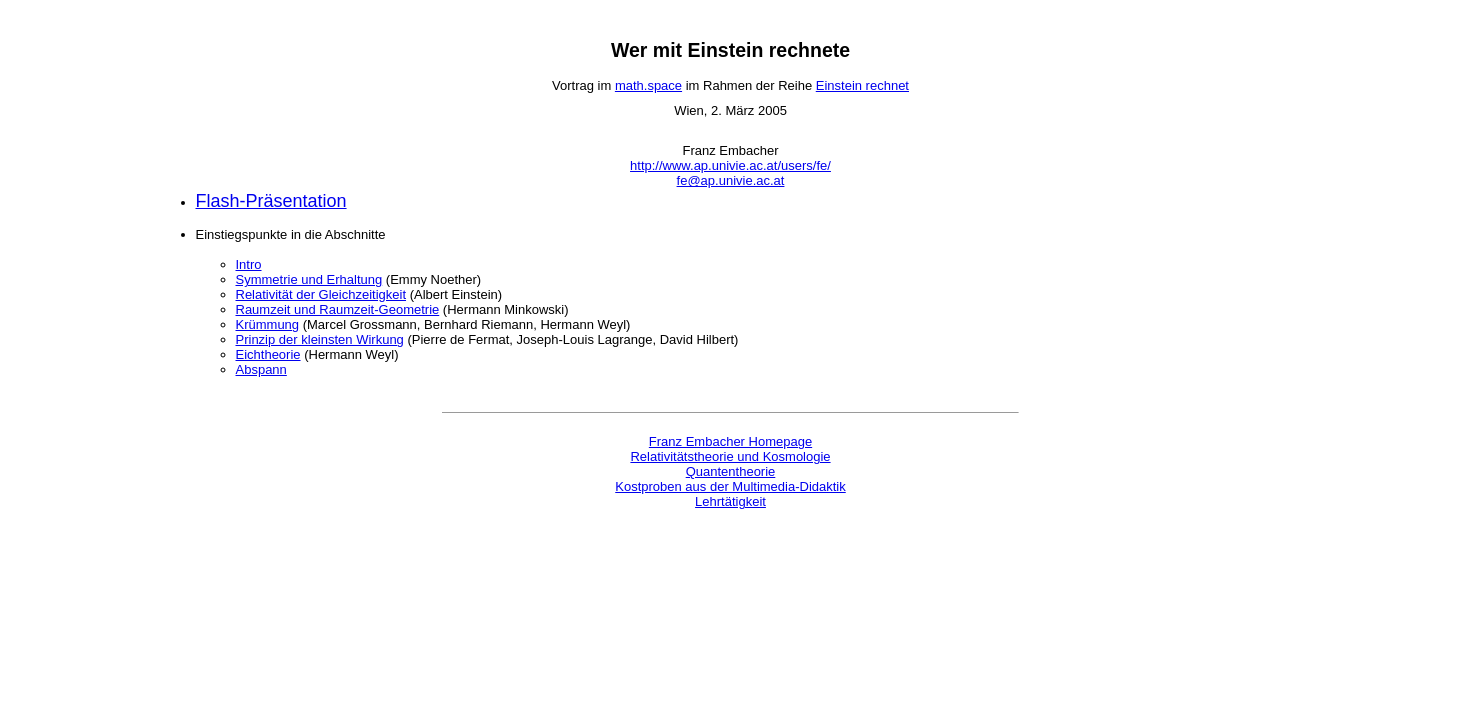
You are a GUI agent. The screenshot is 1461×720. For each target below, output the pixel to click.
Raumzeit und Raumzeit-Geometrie (338, 309)
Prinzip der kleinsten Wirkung (320, 339)
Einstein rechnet (862, 85)
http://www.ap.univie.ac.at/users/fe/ (730, 165)
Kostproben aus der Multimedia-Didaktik (730, 486)
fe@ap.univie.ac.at (731, 180)
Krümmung (268, 324)
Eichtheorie (268, 354)
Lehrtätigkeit (730, 501)
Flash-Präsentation (271, 201)
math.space (648, 85)
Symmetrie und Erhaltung (309, 279)
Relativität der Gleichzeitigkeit (321, 294)
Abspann (261, 369)
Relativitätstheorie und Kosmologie (730, 456)
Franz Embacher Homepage (730, 441)
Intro (249, 264)
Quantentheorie (731, 471)
